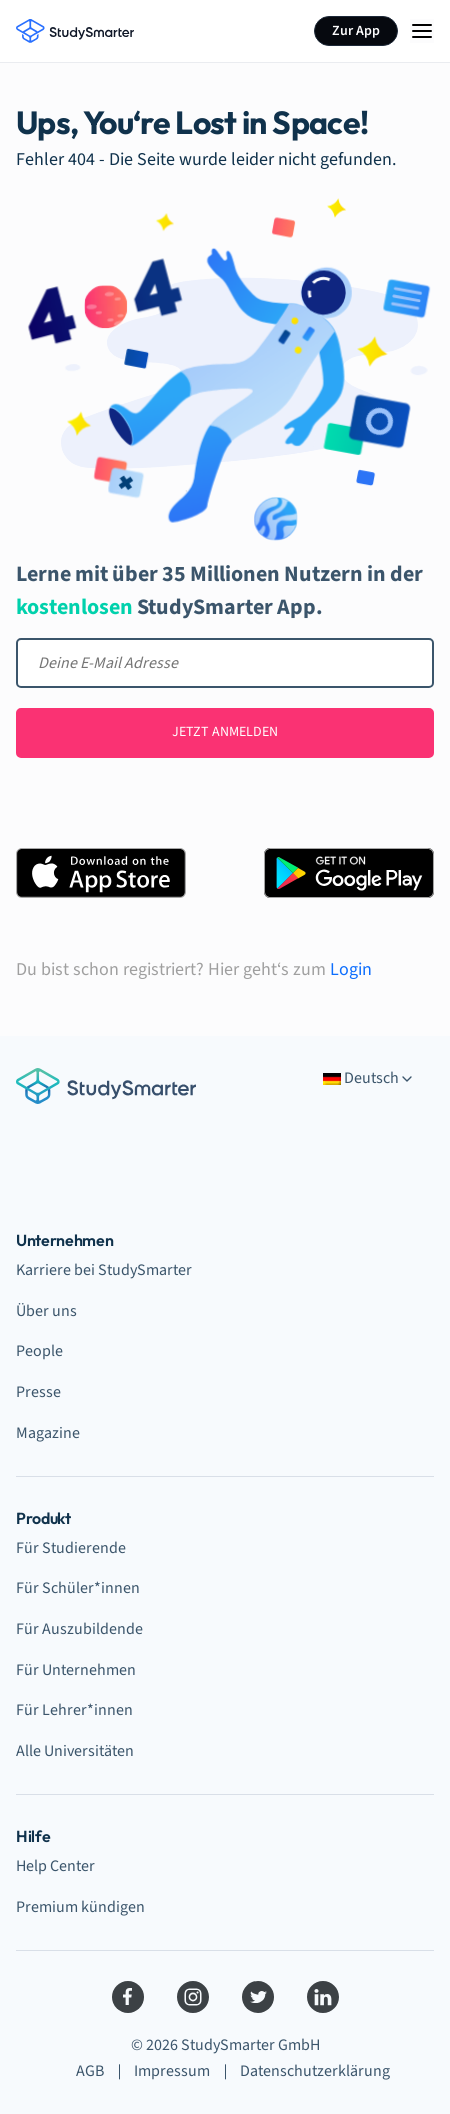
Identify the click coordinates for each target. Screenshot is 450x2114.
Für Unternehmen (76, 1670)
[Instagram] (193, 1997)
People (39, 1351)
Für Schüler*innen (78, 1588)
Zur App (356, 31)
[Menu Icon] (422, 31)
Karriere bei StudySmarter (104, 1270)
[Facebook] (128, 1997)
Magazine (48, 1433)
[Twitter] (258, 1997)
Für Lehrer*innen (74, 1710)
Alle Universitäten (75, 1751)
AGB (90, 2071)
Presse (38, 1392)
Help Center (55, 1866)
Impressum (172, 2071)
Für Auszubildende (79, 1629)
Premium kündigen (80, 1907)
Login (351, 970)
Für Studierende (71, 1548)
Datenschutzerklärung (315, 2071)
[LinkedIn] (323, 1997)
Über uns (46, 1311)
